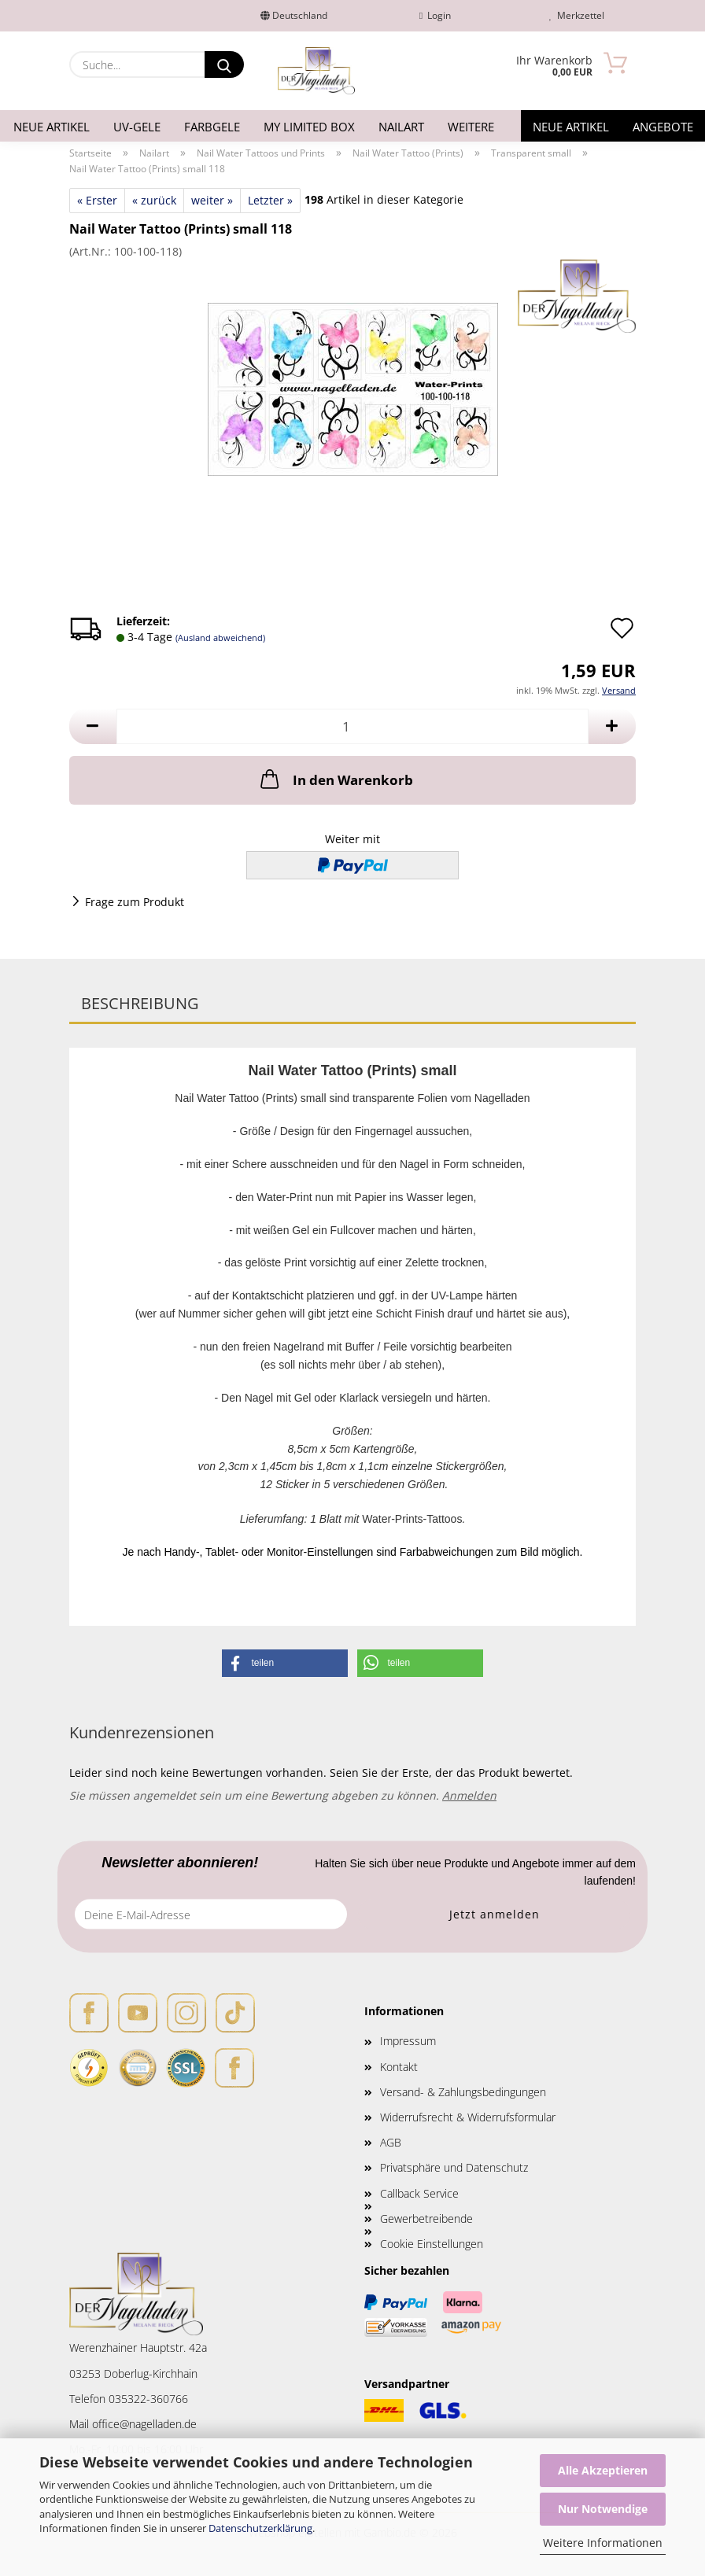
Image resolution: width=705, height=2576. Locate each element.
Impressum (408, 2040)
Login (435, 15)
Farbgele (212, 127)
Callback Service (419, 2193)
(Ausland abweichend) (220, 637)
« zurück (154, 200)
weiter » (212, 200)
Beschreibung (140, 1003)
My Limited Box (309, 127)
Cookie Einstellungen (431, 2243)
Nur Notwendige (603, 2508)
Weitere (471, 127)
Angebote (663, 127)
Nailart (401, 127)
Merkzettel (576, 15)
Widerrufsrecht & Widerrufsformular (468, 2117)
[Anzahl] (352, 726)
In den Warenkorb (335, 778)
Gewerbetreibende (426, 2218)
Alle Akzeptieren (603, 2470)
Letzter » (270, 200)
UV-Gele (137, 127)
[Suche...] (224, 64)
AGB (390, 2142)
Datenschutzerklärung (260, 2528)
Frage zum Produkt (134, 901)
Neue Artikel (51, 127)
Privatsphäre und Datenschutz (454, 2167)
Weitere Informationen (603, 2542)
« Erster (97, 200)
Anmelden (469, 1795)
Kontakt (399, 2066)
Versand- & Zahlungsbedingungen (463, 2091)
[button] (92, 726)
